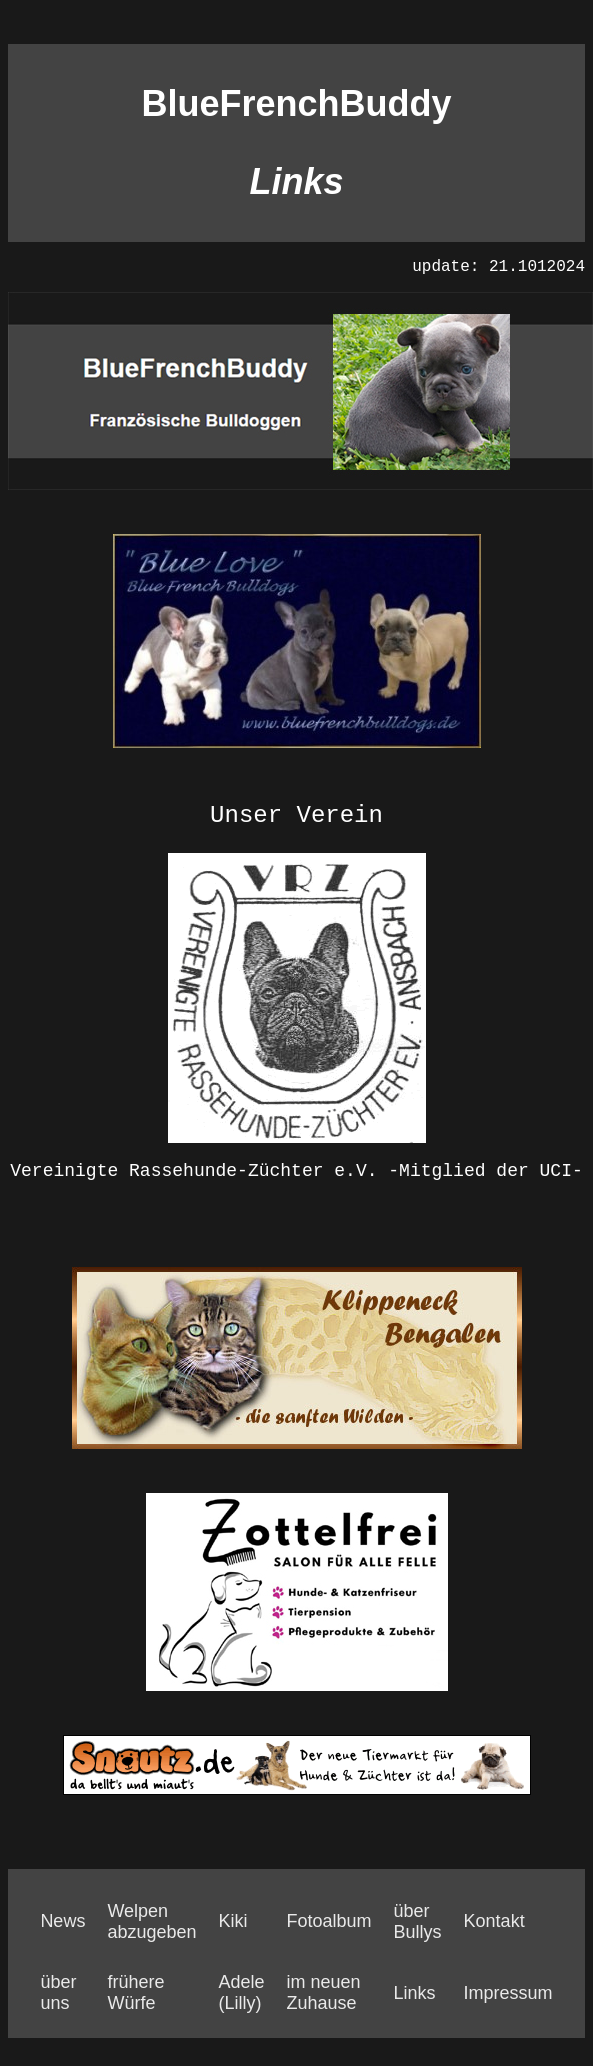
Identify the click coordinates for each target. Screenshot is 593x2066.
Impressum (508, 1993)
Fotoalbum (329, 1921)
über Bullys (418, 1921)
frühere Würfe (135, 1992)
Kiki (232, 1921)
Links (415, 1993)
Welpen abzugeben (151, 1921)
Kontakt (494, 1921)
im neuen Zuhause (324, 1992)
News (62, 1921)
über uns (58, 1992)
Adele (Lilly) (241, 1992)
